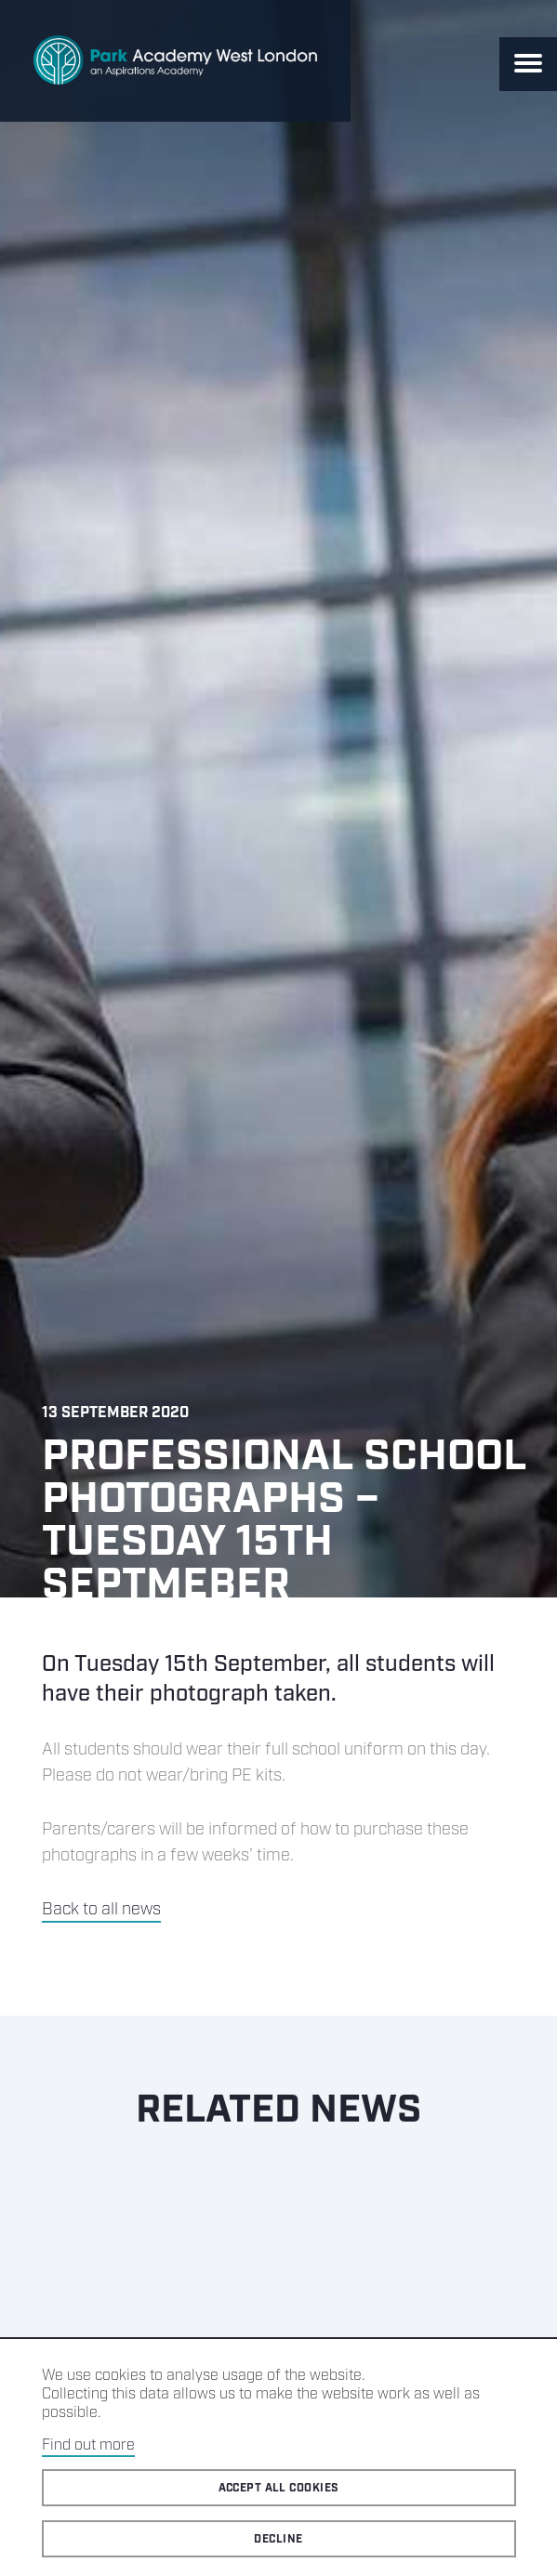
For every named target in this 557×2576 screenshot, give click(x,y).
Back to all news (101, 1910)
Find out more (88, 2445)
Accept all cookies (279, 2488)
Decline (278, 2539)
